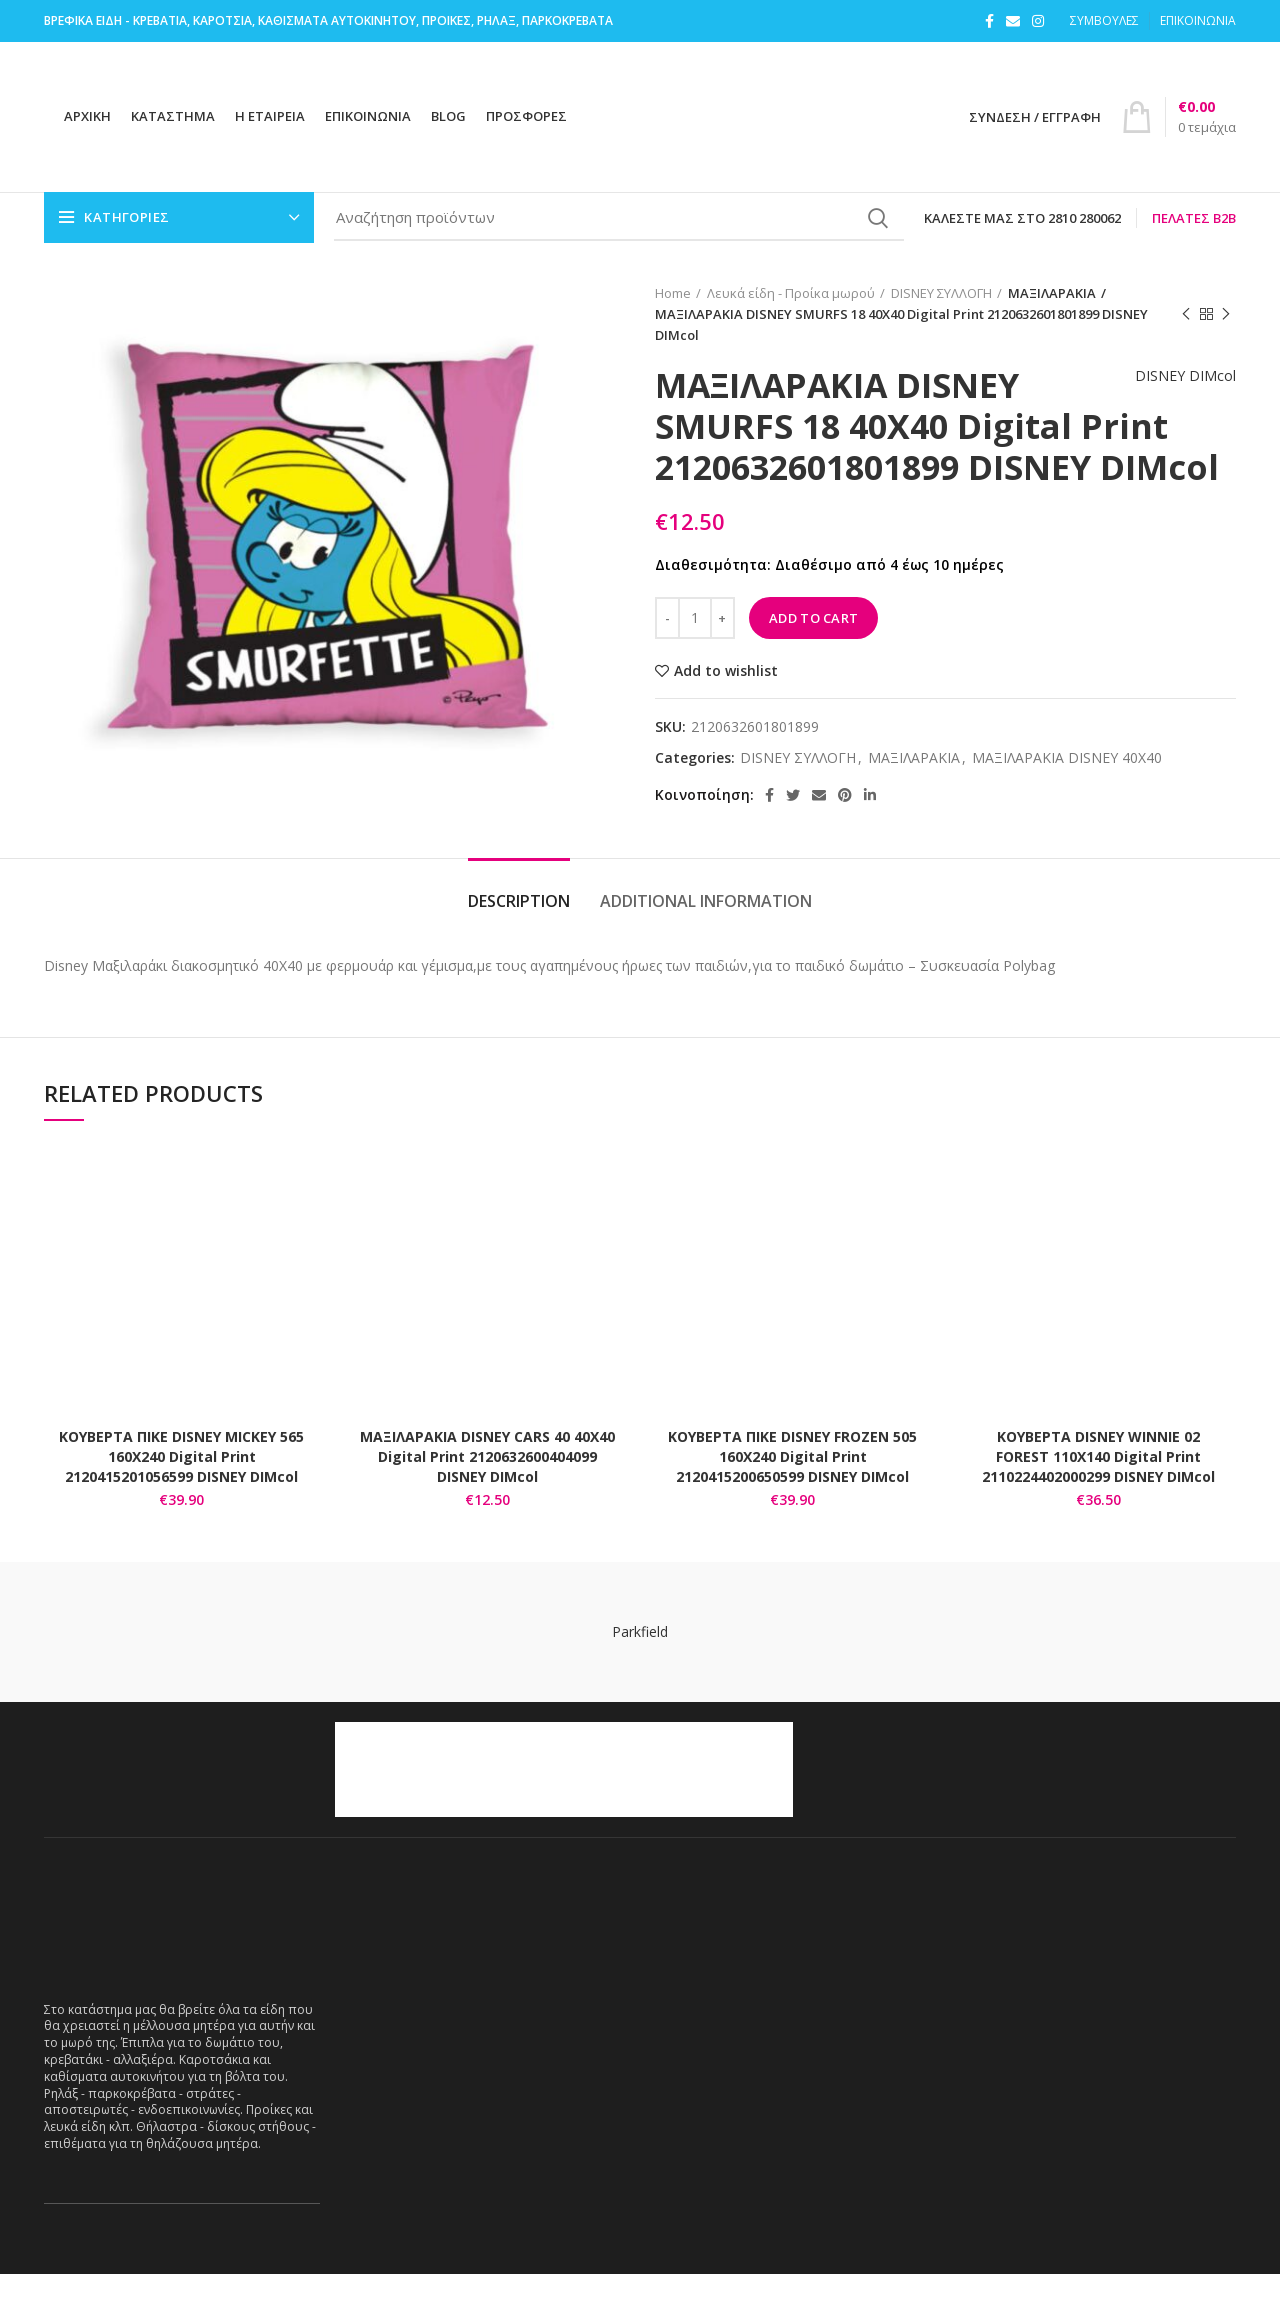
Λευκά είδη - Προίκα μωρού (791, 293)
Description (519, 942)
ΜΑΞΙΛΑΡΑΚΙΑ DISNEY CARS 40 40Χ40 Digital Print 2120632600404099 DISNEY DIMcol (487, 1497)
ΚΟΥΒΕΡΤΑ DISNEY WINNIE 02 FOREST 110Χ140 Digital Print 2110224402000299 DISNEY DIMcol (1098, 1497)
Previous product (1186, 314)
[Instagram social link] (1038, 21)
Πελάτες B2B (1194, 218)
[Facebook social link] (989, 21)
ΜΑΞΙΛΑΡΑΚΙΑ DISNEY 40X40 (1067, 799)
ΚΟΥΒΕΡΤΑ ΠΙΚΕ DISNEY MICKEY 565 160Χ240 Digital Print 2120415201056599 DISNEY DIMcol (181, 1497)
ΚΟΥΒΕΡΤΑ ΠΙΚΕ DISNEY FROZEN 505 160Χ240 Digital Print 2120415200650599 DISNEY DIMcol (792, 1497)
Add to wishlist (726, 711)
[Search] (619, 218)
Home (673, 293)
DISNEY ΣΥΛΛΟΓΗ (941, 293)
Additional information (706, 942)
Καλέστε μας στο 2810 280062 (1022, 218)
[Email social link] (1013, 21)
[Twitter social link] (793, 836)
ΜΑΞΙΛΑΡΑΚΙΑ (1048, 293)
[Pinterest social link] (845, 836)
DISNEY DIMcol (1175, 399)
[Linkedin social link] (870, 836)
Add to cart (813, 658)
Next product (1226, 314)
